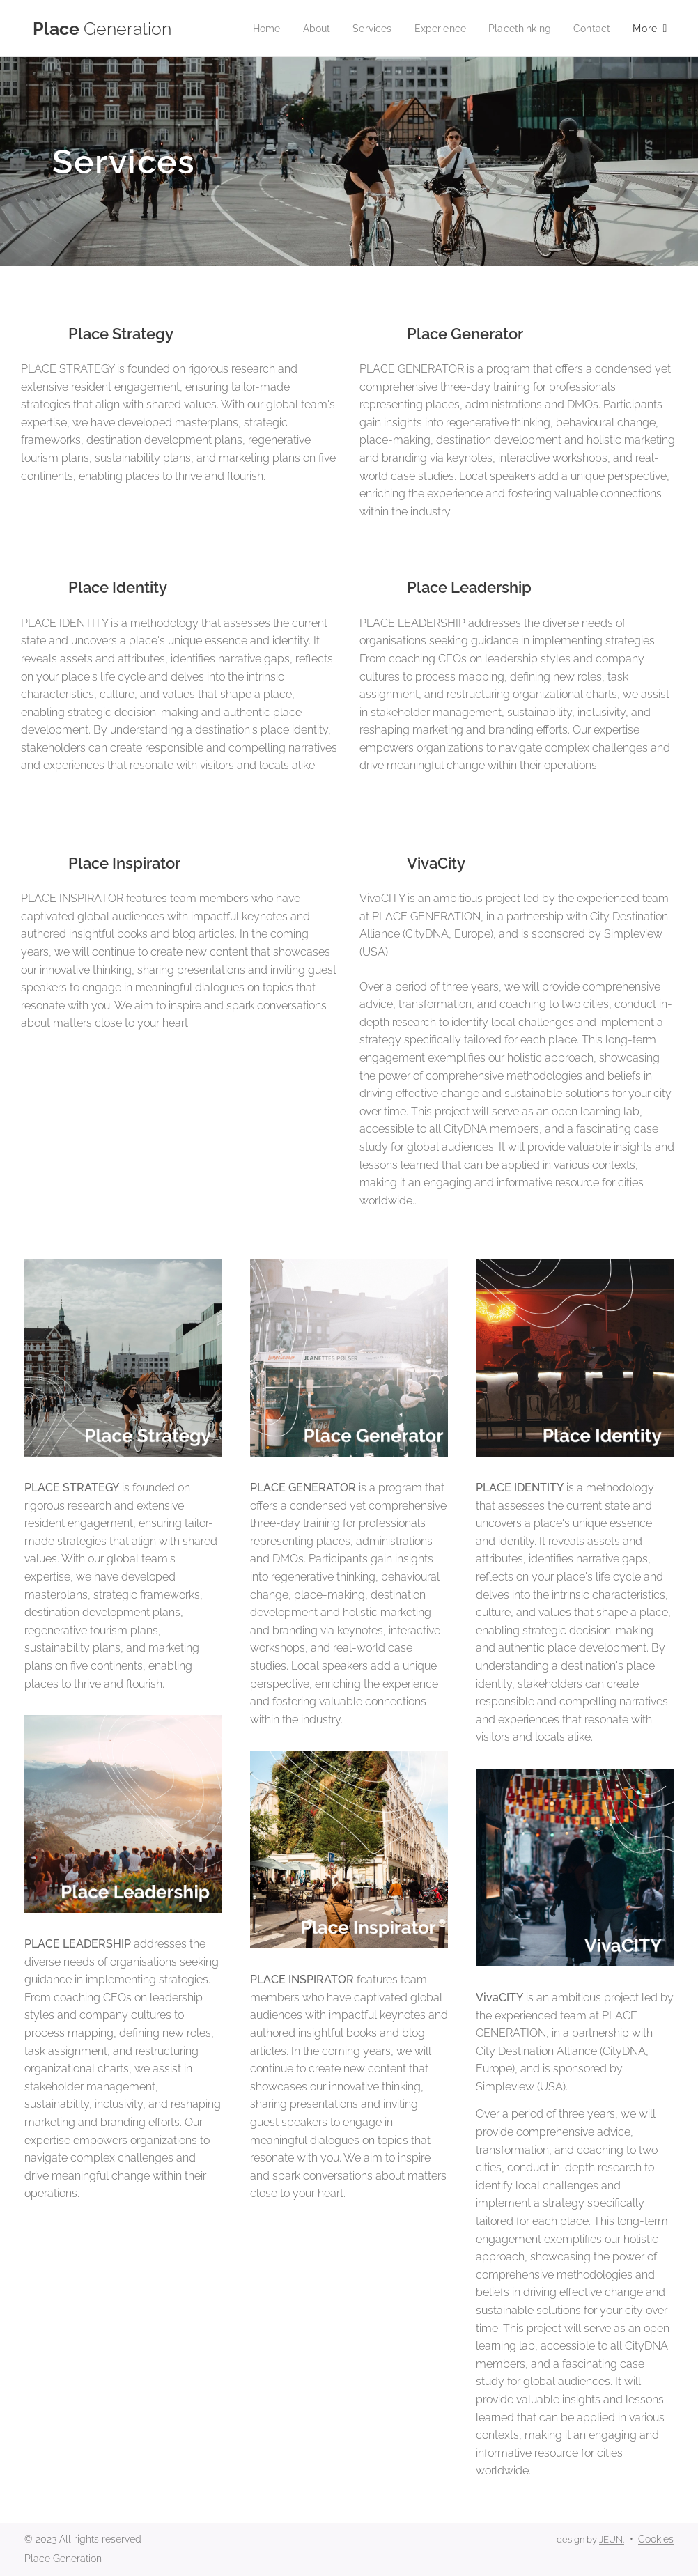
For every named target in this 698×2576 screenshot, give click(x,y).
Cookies (656, 2539)
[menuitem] (253, 28)
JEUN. (611, 2539)
